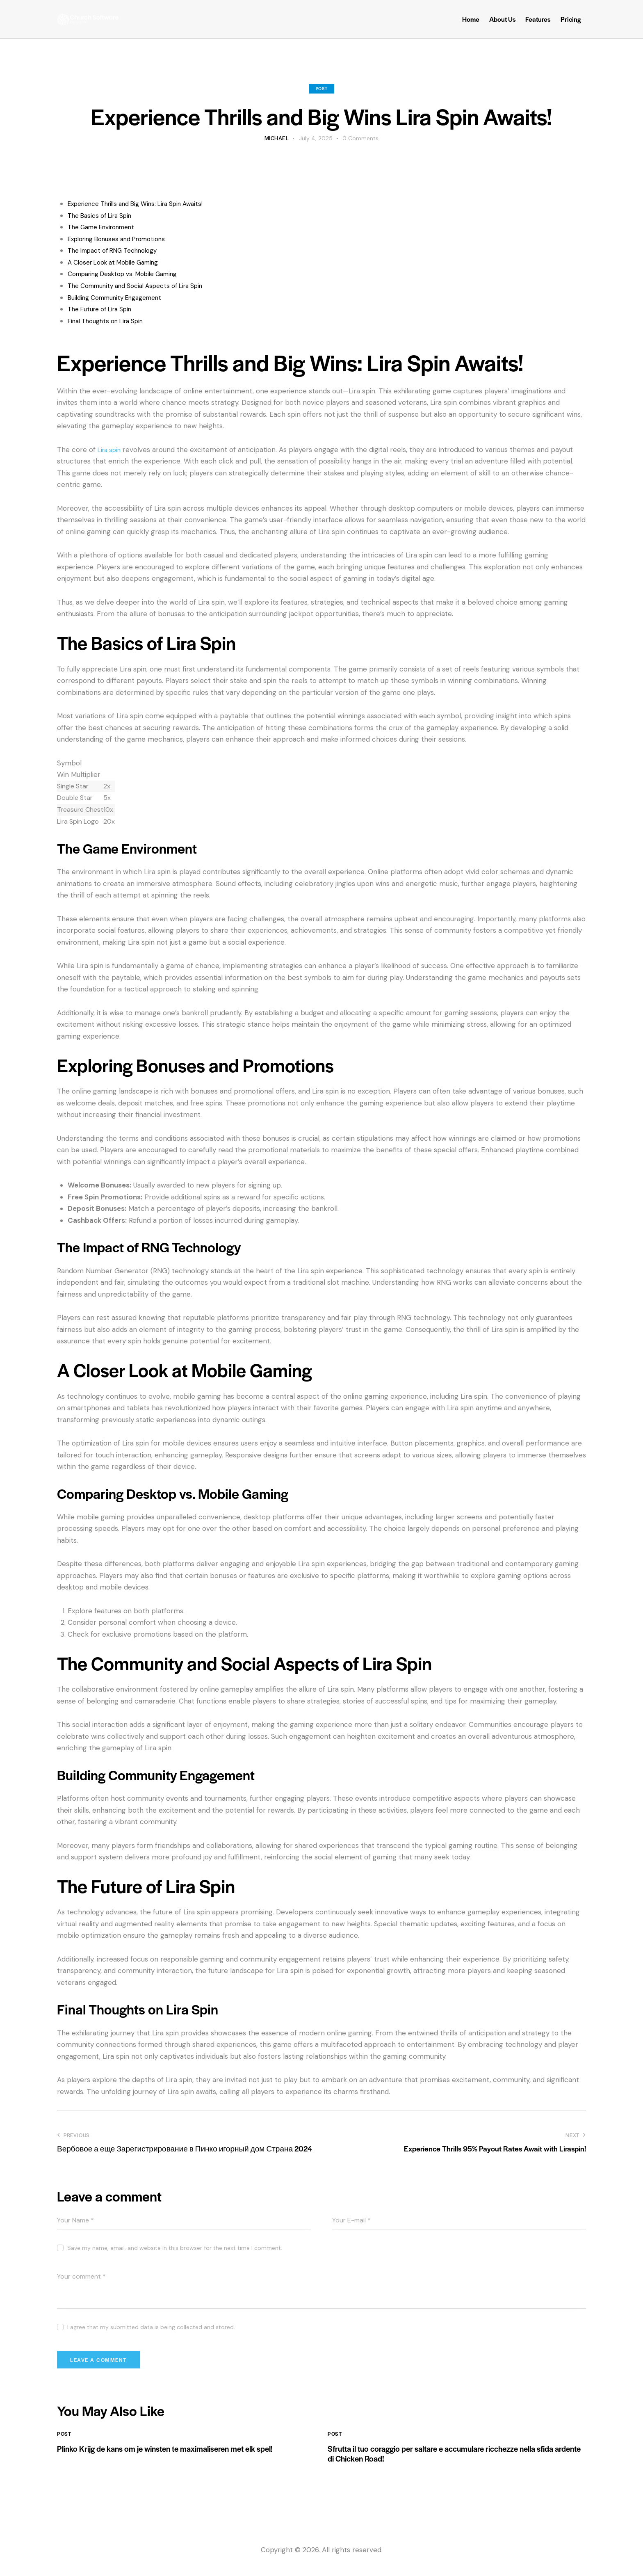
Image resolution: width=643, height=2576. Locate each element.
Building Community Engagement (122, 297)
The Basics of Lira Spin (104, 215)
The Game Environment (107, 226)
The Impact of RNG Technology (119, 250)
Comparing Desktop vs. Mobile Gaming (131, 273)
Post (321, 88)
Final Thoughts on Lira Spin (111, 320)
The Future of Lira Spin (105, 308)
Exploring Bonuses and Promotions (124, 238)
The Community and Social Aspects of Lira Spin (145, 285)
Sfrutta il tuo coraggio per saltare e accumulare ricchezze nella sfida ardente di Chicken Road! (452, 2461)
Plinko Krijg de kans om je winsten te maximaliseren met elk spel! (176, 2461)
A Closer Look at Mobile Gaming (120, 262)
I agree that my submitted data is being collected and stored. (151, 2327)
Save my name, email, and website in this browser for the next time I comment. (174, 2248)
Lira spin (111, 449)
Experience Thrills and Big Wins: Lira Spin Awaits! (145, 203)
